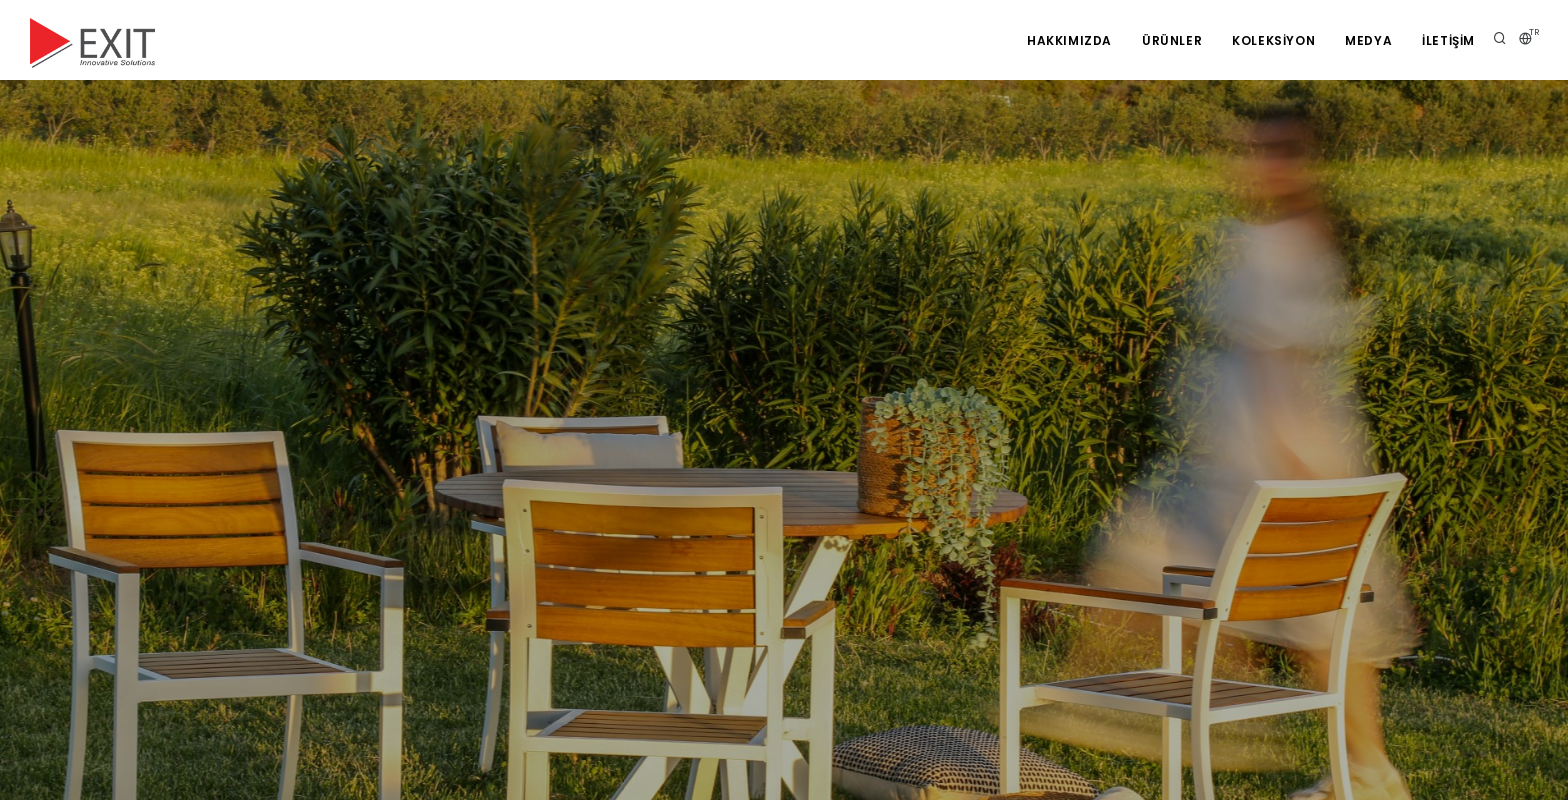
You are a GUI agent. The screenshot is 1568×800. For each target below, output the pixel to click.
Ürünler (1172, 40)
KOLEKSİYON (1273, 40)
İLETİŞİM (1448, 40)
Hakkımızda (1069, 40)
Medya (1368, 40)
